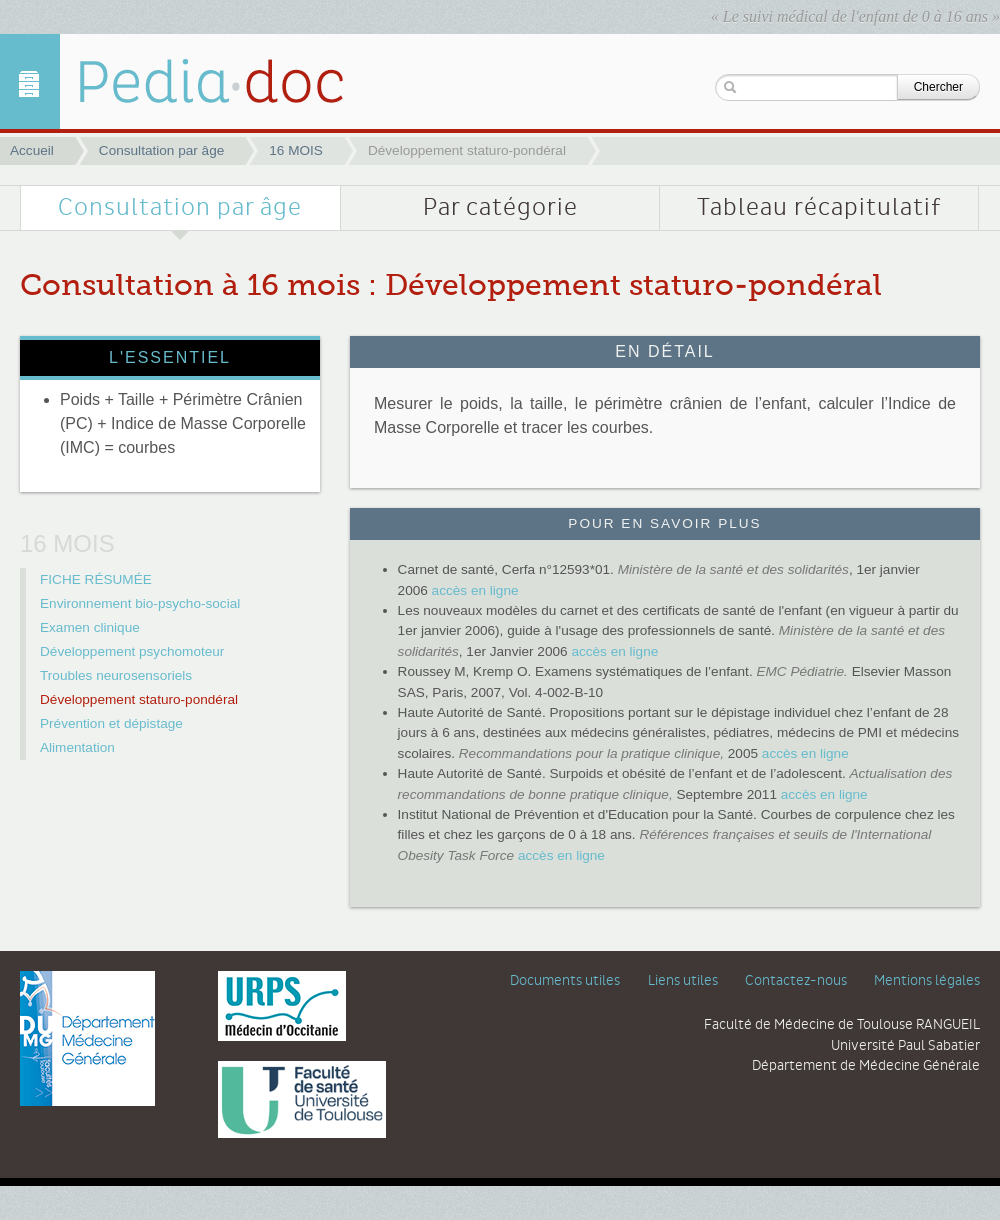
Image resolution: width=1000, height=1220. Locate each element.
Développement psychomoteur (132, 651)
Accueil (32, 150)
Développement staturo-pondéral (139, 699)
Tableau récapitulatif (819, 208)
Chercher (938, 87)
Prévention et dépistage (111, 723)
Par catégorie (500, 208)
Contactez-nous (796, 981)
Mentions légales (927, 981)
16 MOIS (296, 150)
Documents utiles (565, 981)
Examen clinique (90, 627)
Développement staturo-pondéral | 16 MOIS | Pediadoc (195, 81)
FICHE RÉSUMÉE (96, 579)
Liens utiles (683, 981)
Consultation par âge (161, 150)
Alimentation (77, 747)
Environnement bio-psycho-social (140, 603)
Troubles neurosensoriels (116, 675)
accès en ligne (475, 590)
